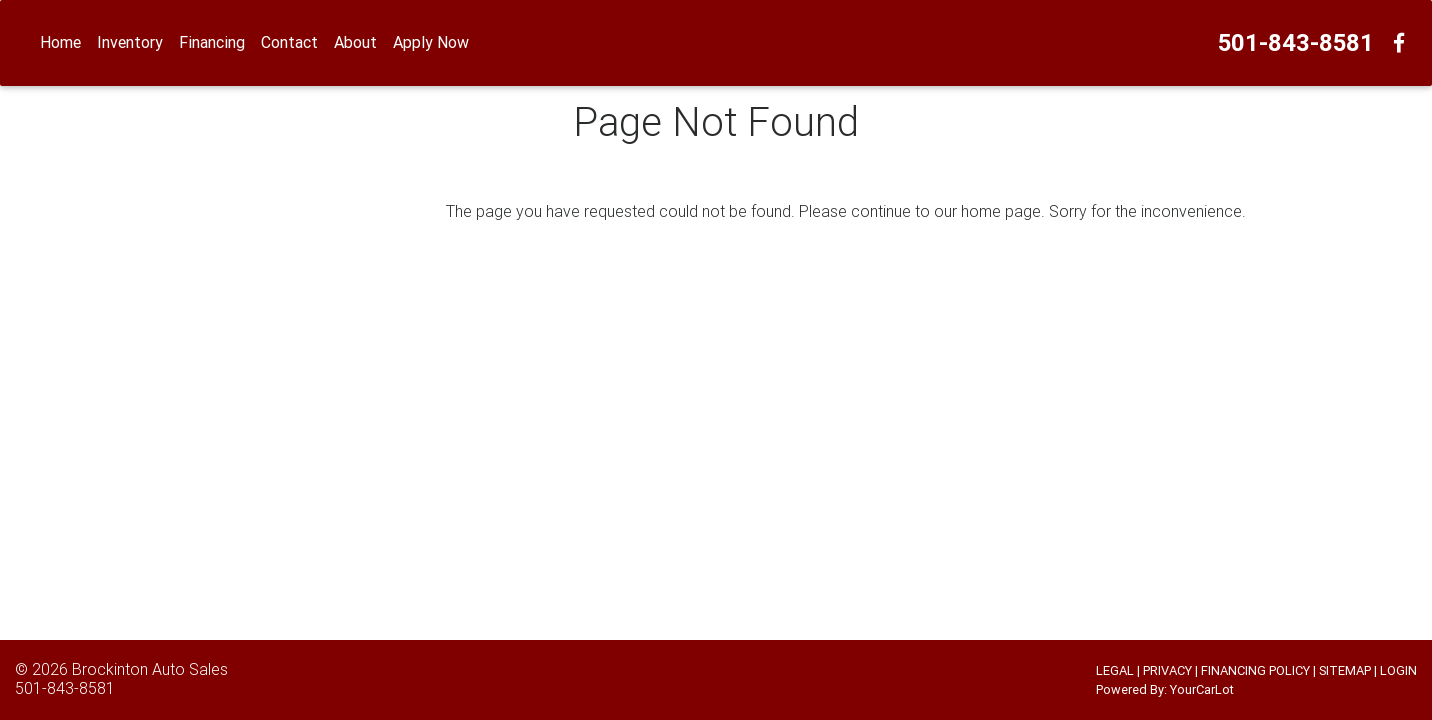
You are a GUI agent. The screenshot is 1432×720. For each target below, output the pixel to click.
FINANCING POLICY (1255, 670)
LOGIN (1398, 670)
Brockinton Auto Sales (150, 669)
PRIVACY (1167, 670)
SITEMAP (1345, 670)
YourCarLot (1202, 689)
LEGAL (1115, 670)
